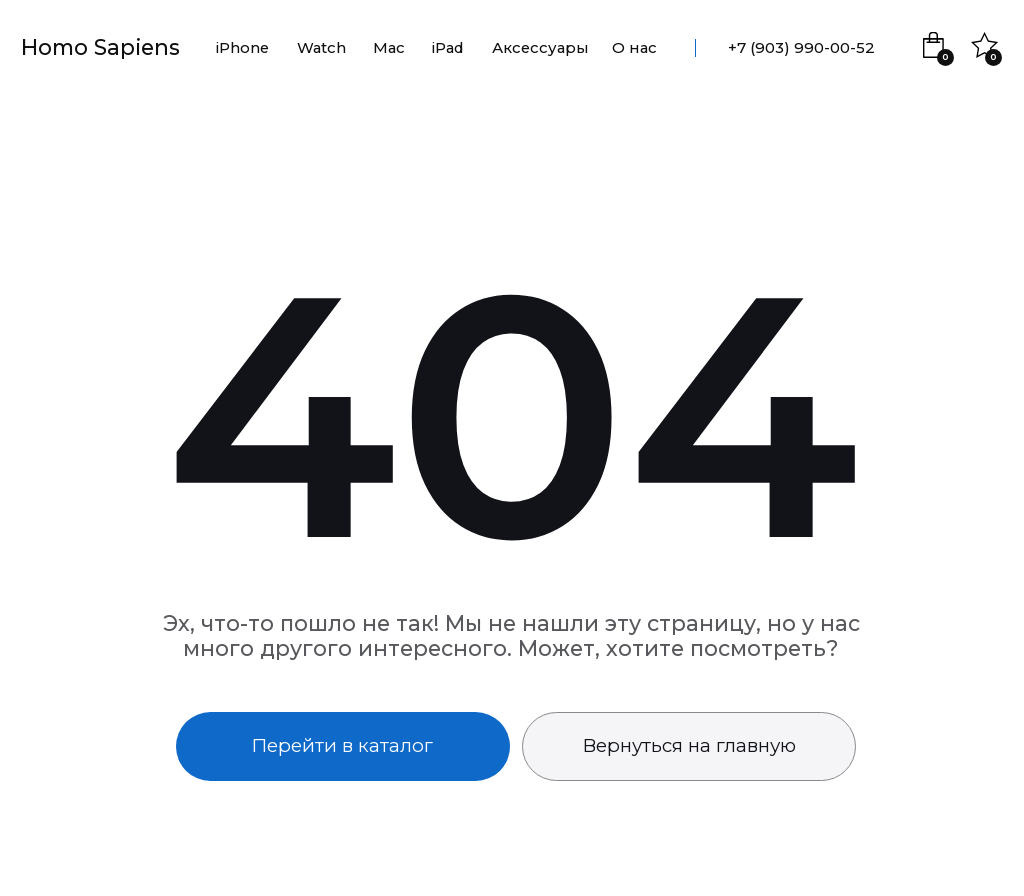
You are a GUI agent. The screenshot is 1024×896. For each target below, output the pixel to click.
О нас (634, 48)
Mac (389, 48)
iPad (448, 48)
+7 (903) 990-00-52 (801, 48)
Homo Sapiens (100, 47)
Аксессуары (540, 48)
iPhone (242, 48)
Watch (321, 48)
